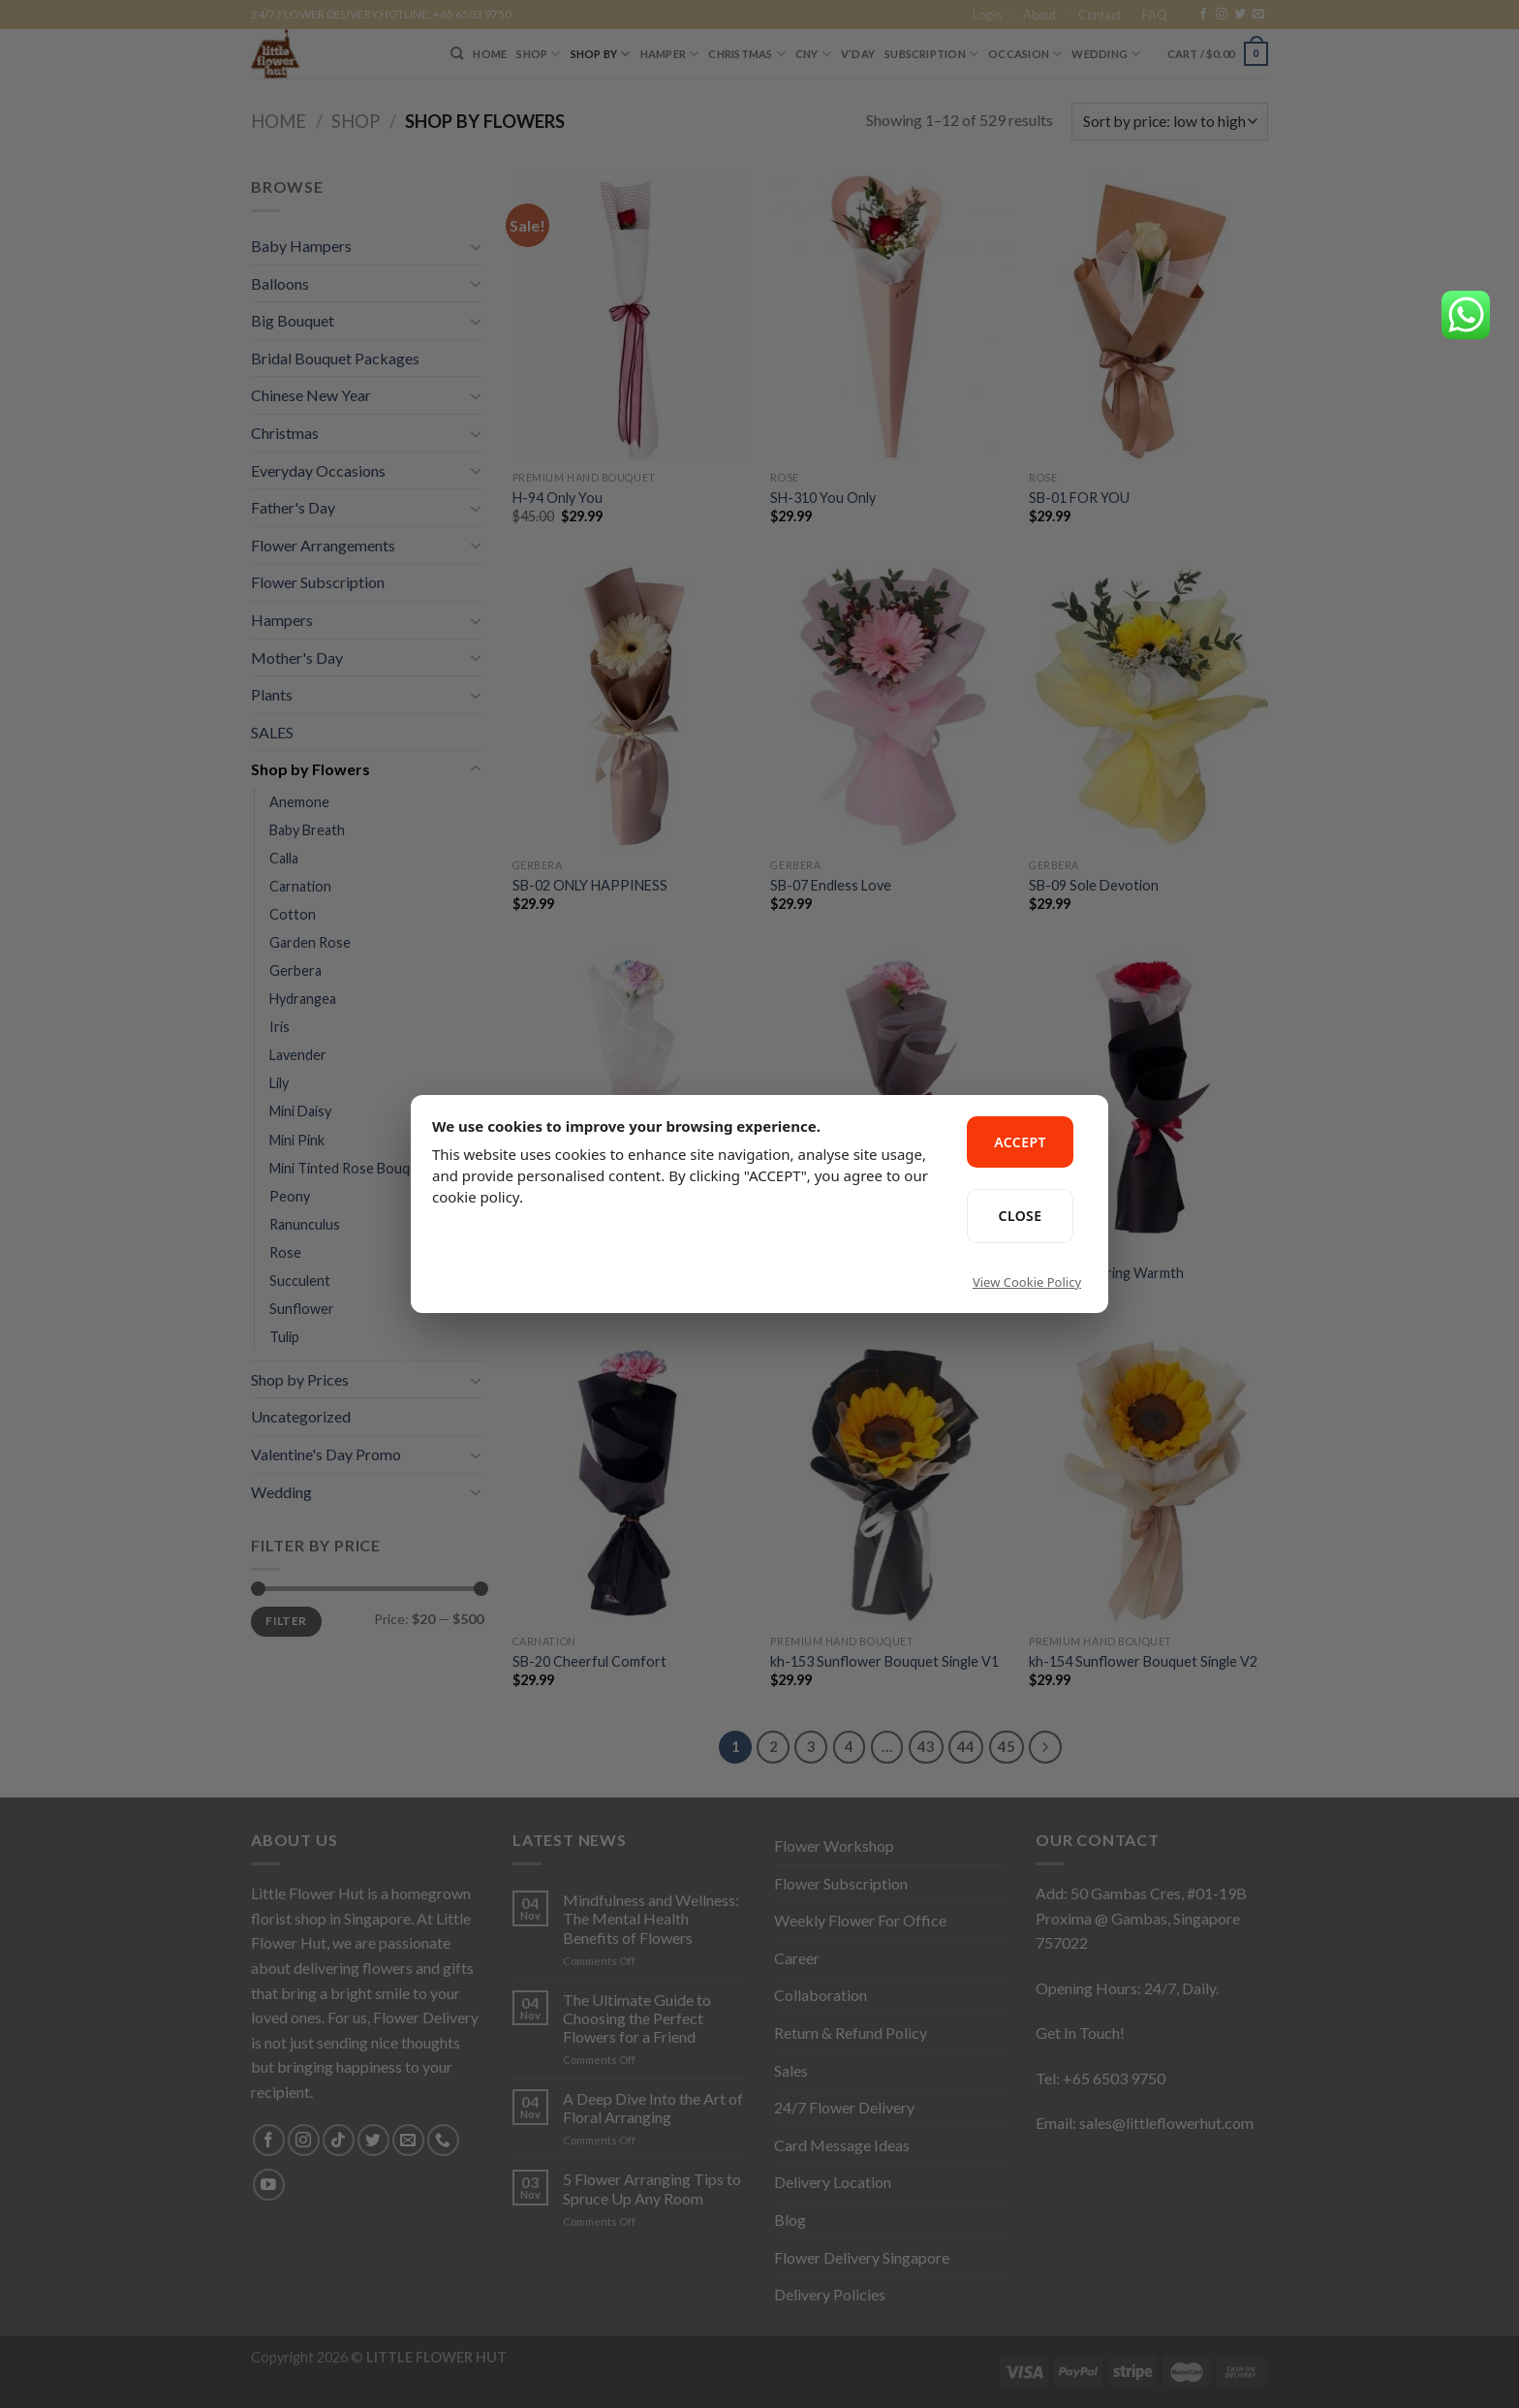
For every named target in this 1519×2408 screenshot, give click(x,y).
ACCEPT (1020, 1142)
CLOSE (1020, 1215)
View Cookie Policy (1027, 1282)
